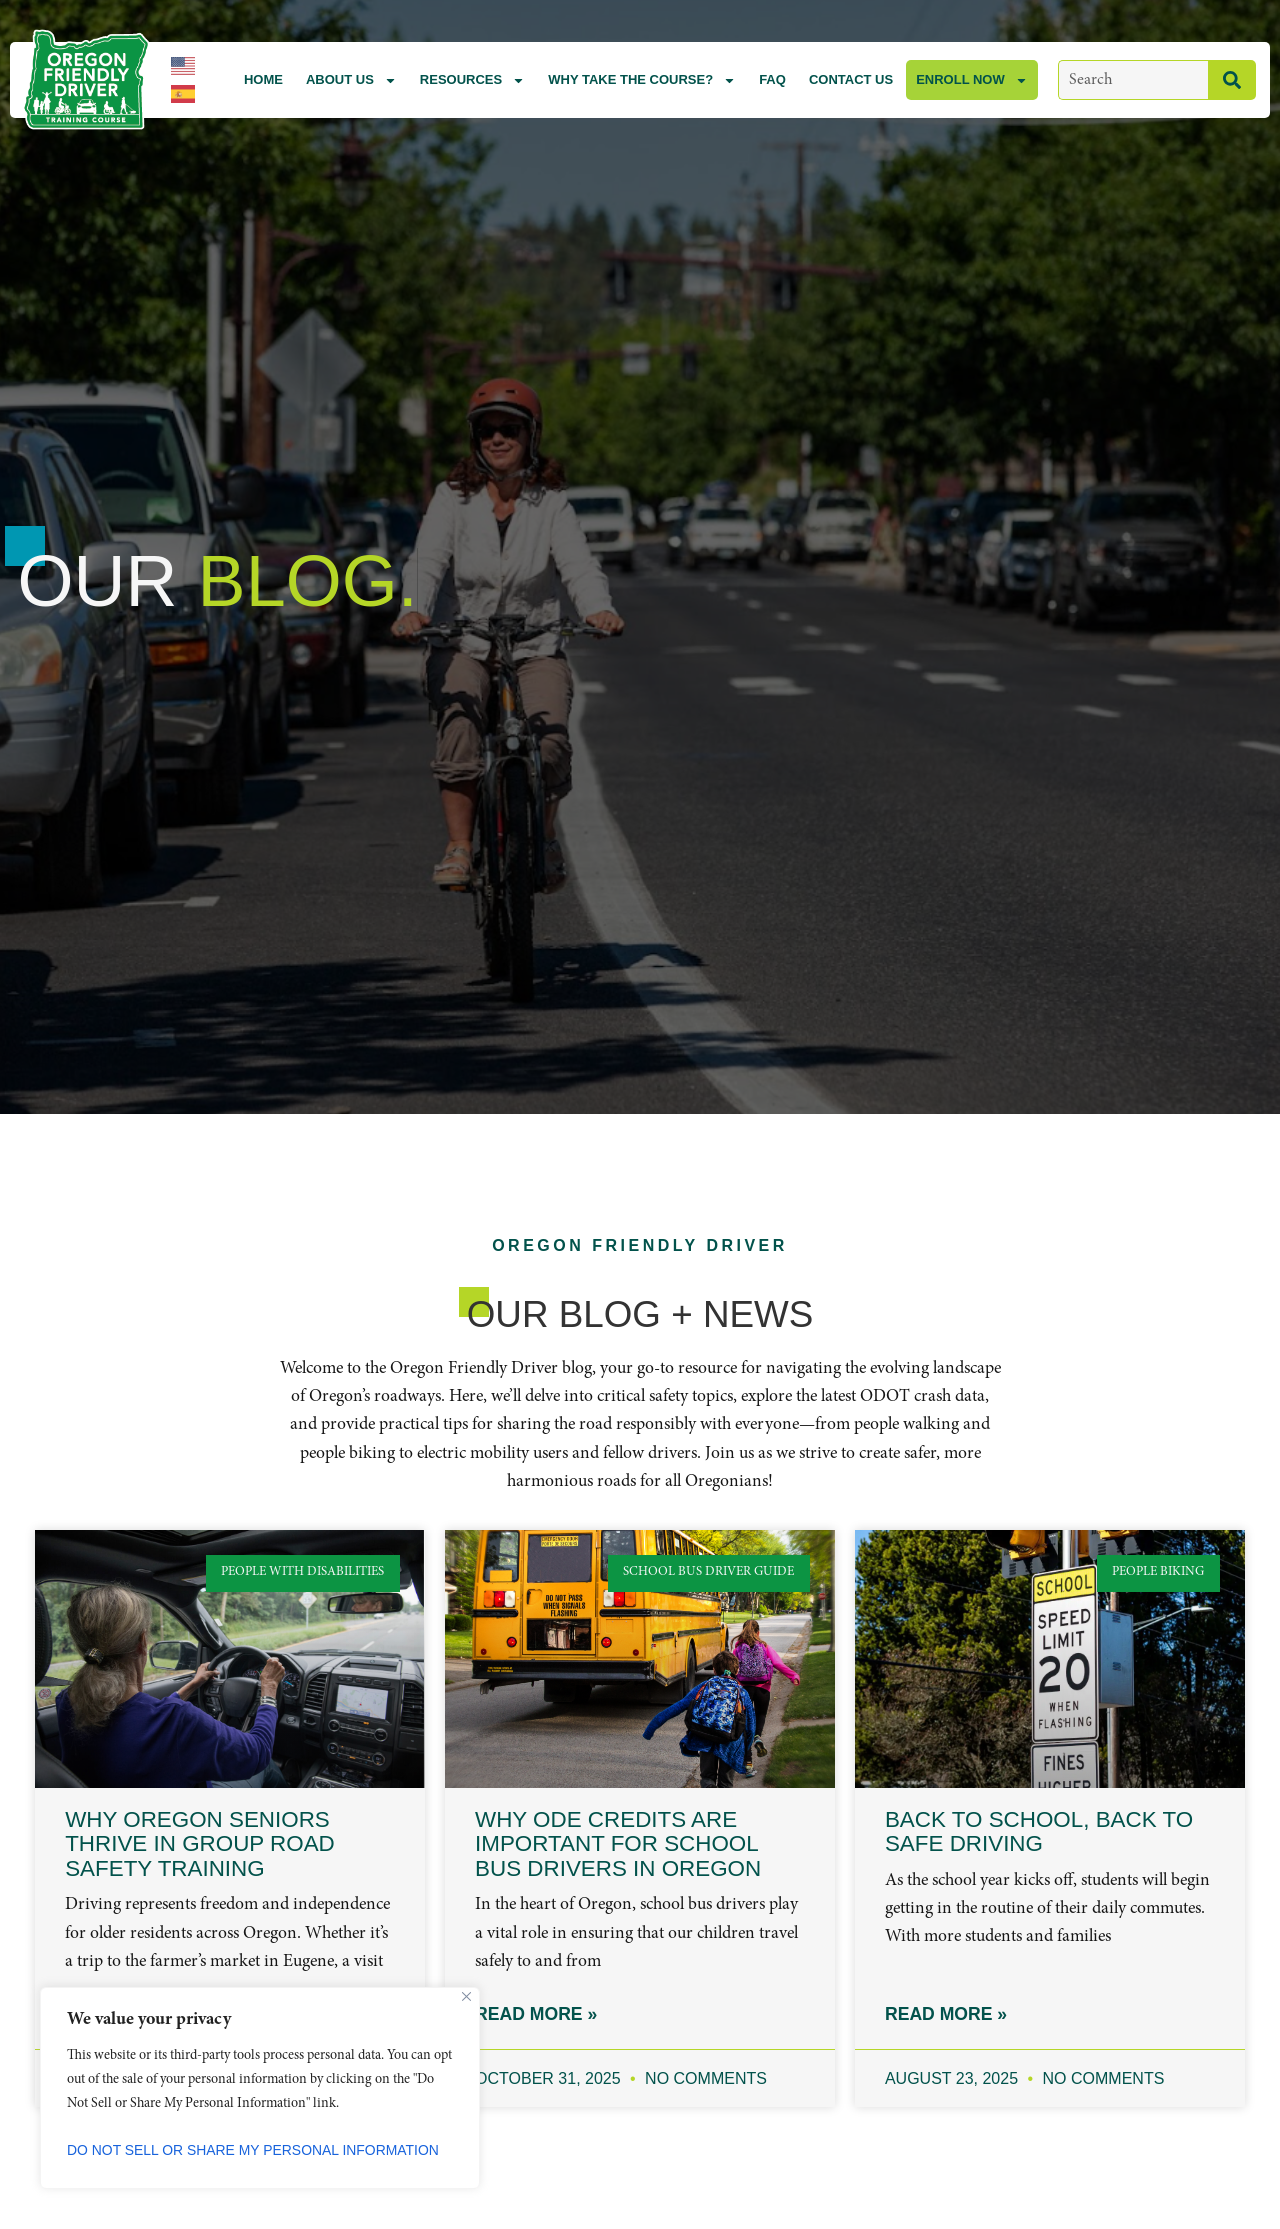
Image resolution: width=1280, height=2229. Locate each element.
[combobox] (1133, 80)
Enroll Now (972, 80)
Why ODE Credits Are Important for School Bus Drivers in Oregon (618, 1844)
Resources (472, 80)
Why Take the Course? (642, 80)
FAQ (772, 79)
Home (263, 79)
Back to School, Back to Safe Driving (1039, 1832)
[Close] (466, 1996)
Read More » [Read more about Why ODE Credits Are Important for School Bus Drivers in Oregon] (536, 2015)
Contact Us (851, 79)
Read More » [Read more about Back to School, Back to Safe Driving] (946, 2015)
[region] (260, 2088)
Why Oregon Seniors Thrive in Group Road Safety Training (200, 1844)
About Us (351, 80)
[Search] (1232, 80)
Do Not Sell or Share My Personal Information (254, 2150)
